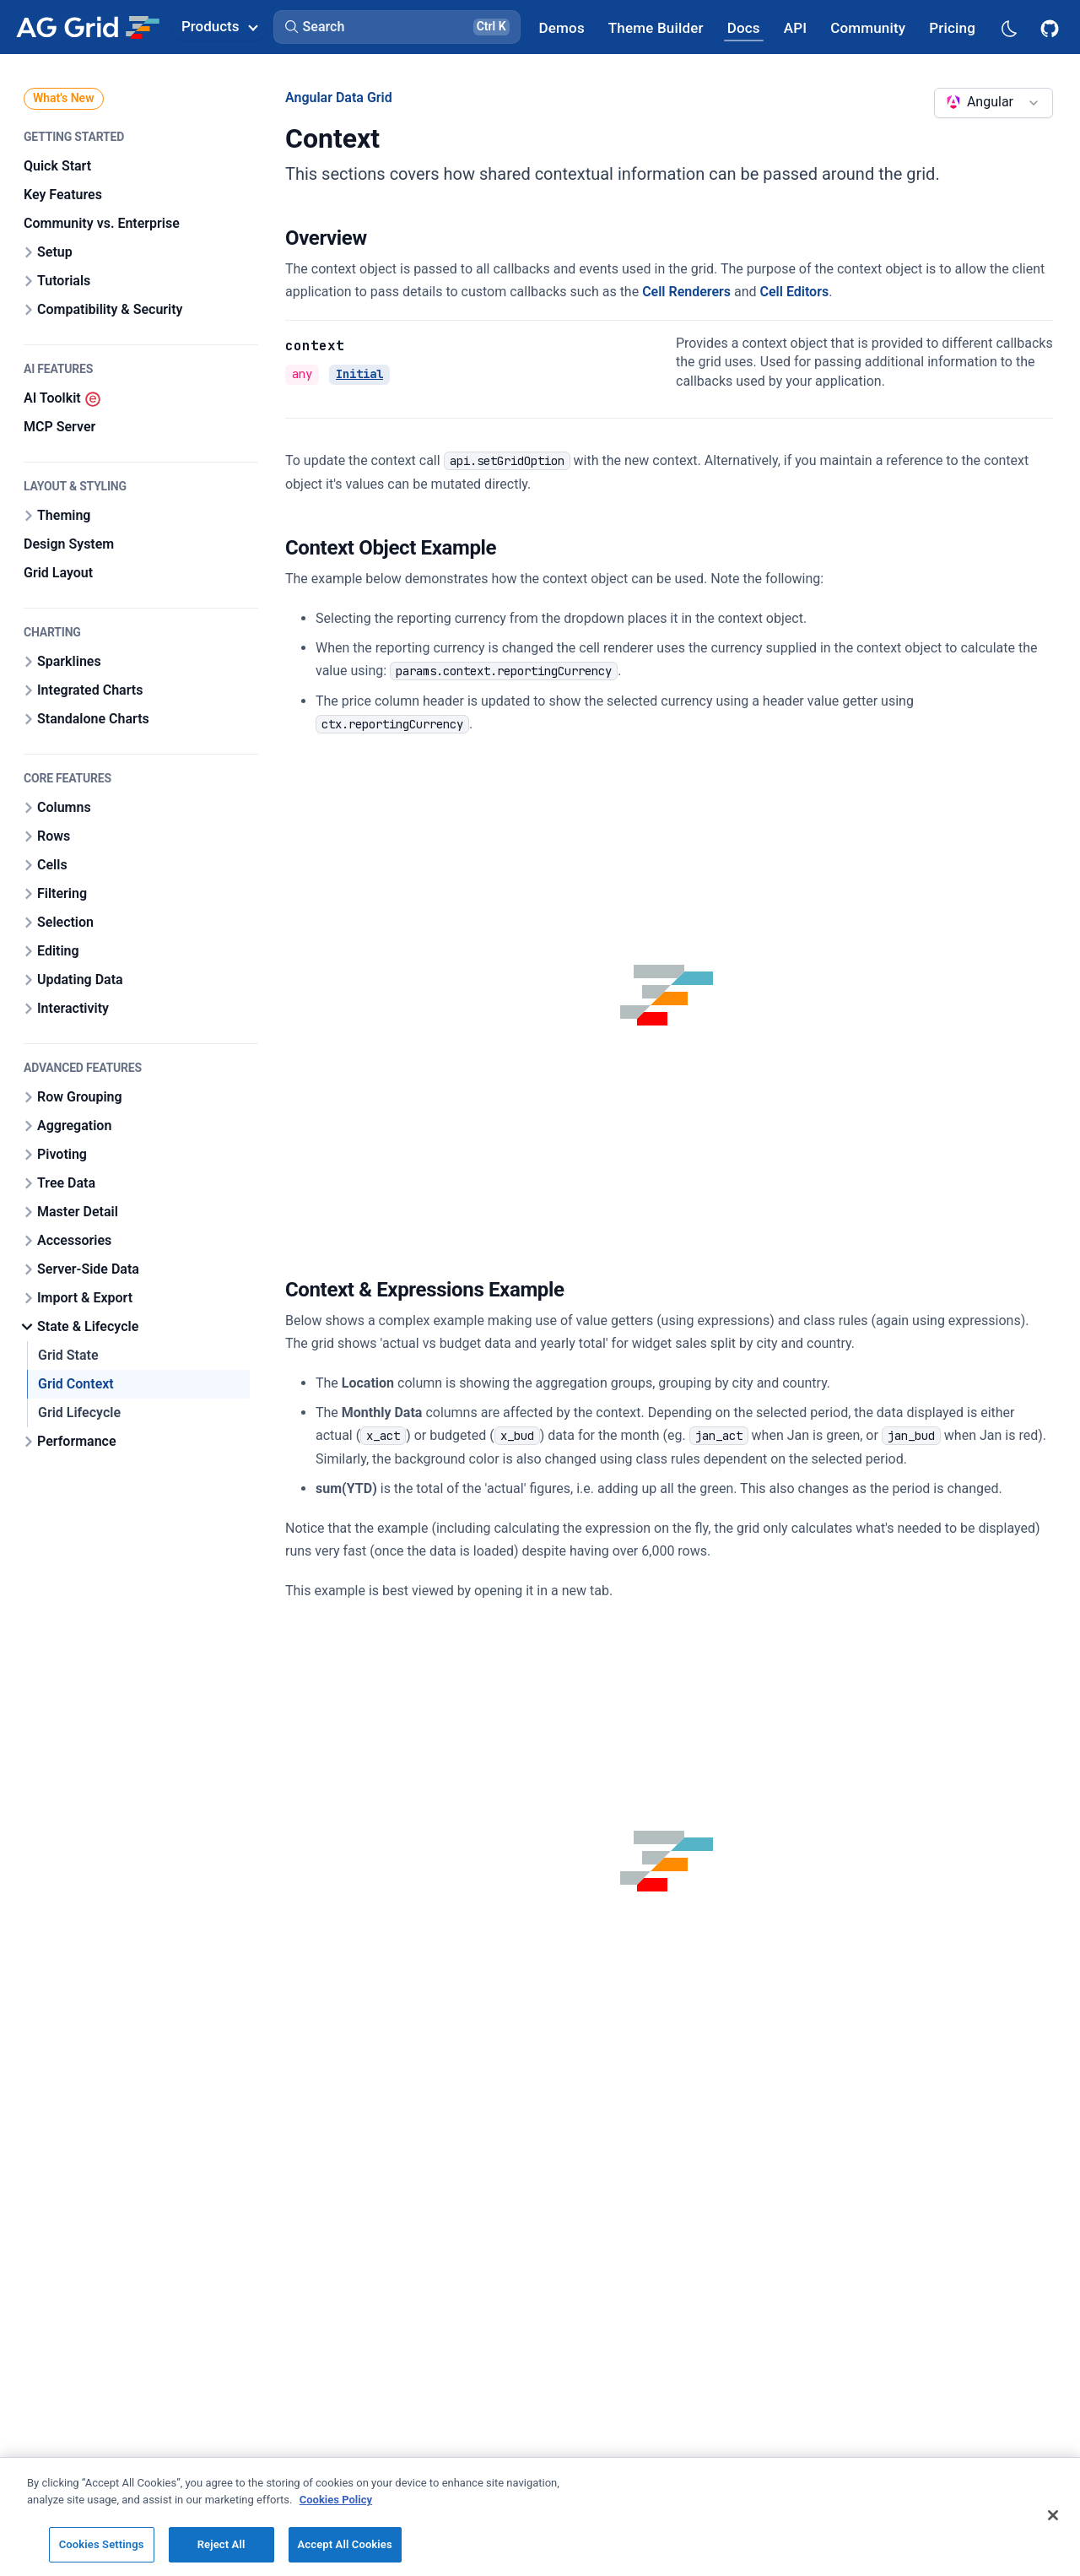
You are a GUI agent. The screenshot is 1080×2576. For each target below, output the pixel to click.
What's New (63, 98)
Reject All (221, 2544)
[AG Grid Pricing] (952, 27)
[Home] (87, 27)
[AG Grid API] (795, 27)
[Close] (1053, 2515)
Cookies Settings (101, 2544)
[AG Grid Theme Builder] (656, 27)
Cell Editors (794, 292)
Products (219, 26)
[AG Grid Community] (867, 27)
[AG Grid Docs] (744, 27)
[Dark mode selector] (1008, 27)
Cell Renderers (686, 292)
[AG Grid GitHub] (1051, 27)
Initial (359, 374)
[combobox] (993, 103)
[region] (540, 2516)
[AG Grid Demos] (562, 27)
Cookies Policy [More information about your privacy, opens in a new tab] (336, 2499)
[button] (397, 27)
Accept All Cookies (345, 2544)
